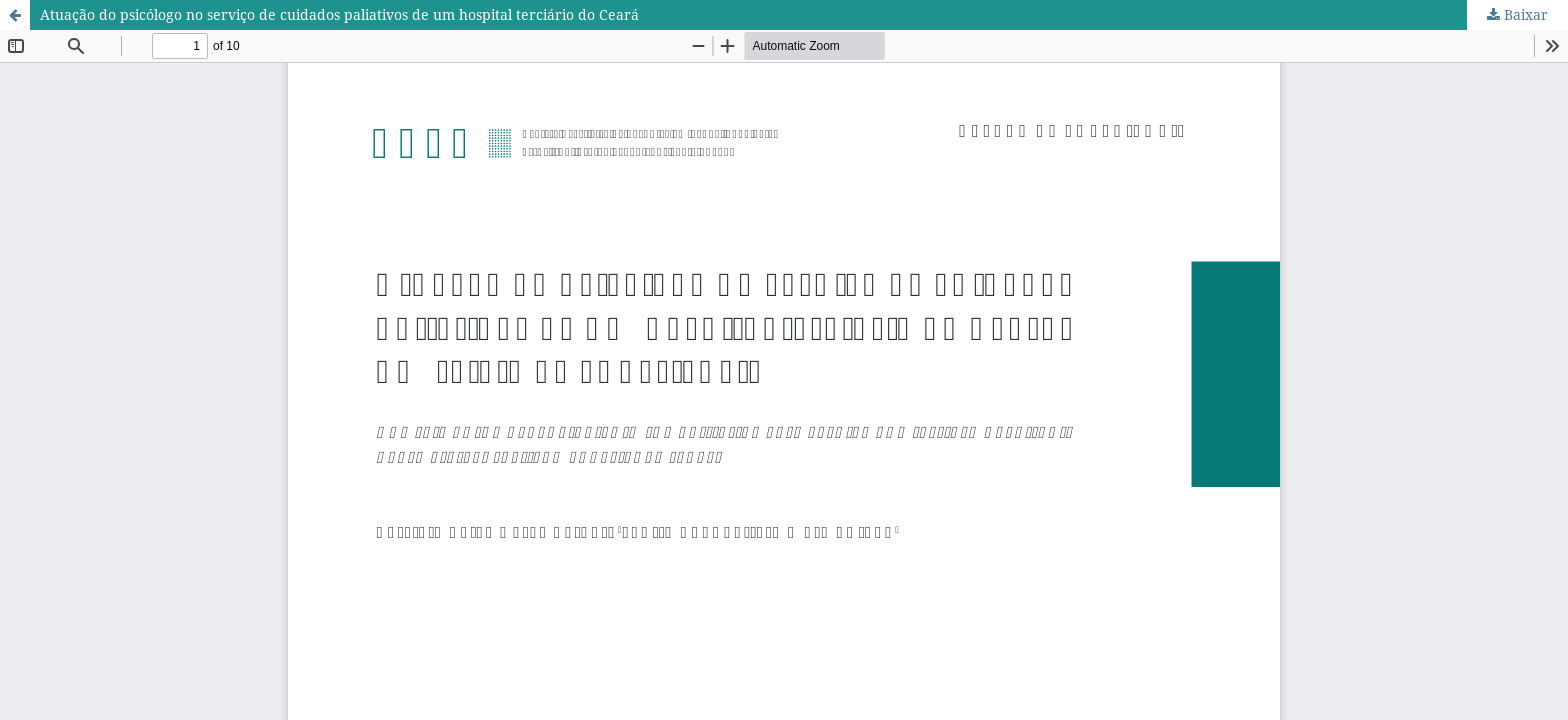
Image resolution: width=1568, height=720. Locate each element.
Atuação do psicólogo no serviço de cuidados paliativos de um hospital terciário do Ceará (339, 14)
